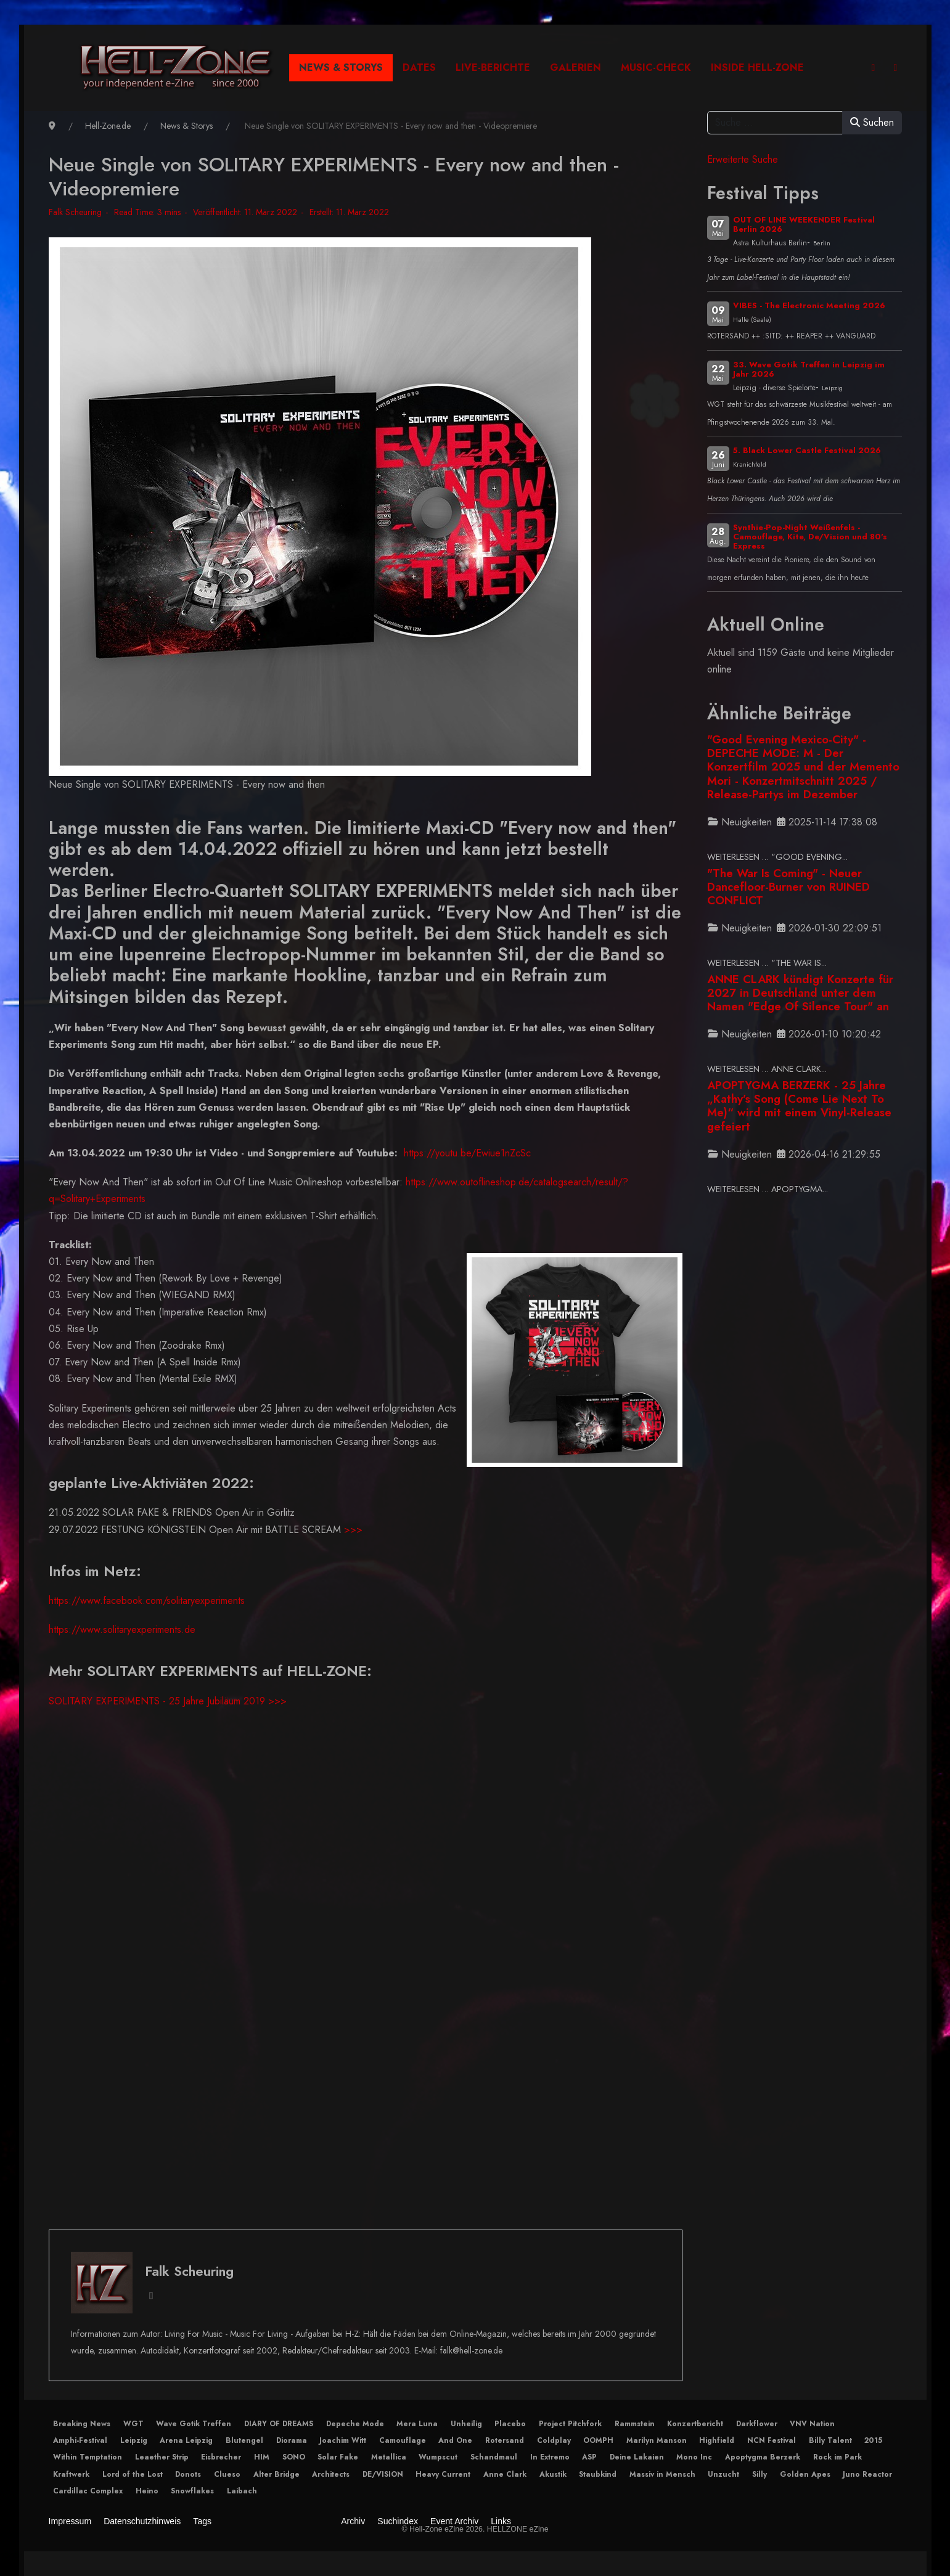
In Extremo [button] (550, 2457)
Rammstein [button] (635, 2423)
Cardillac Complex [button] (88, 2490)
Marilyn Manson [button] (656, 2440)
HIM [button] (261, 2457)
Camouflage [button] (402, 2440)
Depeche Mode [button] (355, 2423)
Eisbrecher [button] (221, 2457)
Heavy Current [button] (443, 2474)
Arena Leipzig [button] (186, 2440)
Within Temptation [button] (87, 2457)
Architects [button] (331, 2474)
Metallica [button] (388, 2457)
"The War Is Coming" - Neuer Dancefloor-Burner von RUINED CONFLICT (788, 887)
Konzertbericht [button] (695, 2423)
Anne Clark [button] (504, 2474)
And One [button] (455, 2440)
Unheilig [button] (466, 2423)
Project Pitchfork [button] (570, 2423)
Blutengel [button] (244, 2440)
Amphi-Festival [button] (80, 2440)
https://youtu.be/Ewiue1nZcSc (467, 1153)
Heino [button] (147, 2490)
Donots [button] (188, 2474)
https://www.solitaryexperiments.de (122, 1629)
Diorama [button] (291, 2440)
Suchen (872, 122)
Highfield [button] (716, 2440)
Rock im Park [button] (837, 2457)
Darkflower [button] (756, 2423)
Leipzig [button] (133, 2440)
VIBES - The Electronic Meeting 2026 (809, 305)
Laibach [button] (242, 2490)
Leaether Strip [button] (162, 2457)
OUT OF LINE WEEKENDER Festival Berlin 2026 (804, 224)
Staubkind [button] (597, 2474)
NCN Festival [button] (771, 2440)
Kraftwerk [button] (71, 2474)
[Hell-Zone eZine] (176, 67)
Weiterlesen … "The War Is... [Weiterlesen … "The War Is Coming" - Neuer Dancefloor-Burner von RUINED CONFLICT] (767, 963)
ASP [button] (589, 2457)
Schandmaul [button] (493, 2457)
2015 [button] (873, 2440)
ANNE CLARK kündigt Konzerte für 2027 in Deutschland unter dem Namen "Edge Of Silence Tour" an (800, 993)
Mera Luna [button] (417, 2423)
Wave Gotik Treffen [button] (193, 2423)
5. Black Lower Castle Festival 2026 (807, 450)
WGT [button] (133, 2423)
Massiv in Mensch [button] (662, 2474)
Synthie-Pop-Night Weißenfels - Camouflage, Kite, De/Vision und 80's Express (810, 536)
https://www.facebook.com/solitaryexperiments (147, 1600)
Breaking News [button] (81, 2423)
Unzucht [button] (723, 2474)
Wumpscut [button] (438, 2457)
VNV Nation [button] (812, 2423)
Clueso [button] (227, 2474)
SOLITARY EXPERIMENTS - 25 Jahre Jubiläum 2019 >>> (168, 1701)
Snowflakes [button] (192, 2490)
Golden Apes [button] (805, 2474)
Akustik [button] (553, 2474)
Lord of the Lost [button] (132, 2474)
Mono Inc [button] (694, 2457)
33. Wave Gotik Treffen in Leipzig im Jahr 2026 (809, 369)
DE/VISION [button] (382, 2474)
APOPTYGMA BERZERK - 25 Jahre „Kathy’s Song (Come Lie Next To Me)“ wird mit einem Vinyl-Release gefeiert (799, 1106)
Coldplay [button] (554, 2440)
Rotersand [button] (504, 2440)
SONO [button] (293, 2457)
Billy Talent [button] (830, 2440)
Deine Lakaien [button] (637, 2457)
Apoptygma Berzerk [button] (762, 2457)
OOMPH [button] (598, 2440)
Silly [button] (759, 2474)
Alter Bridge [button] (276, 2474)
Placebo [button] (510, 2423)
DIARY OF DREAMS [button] (278, 2423)
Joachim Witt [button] (342, 2440)
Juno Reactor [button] (867, 2474)
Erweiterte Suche (742, 159)
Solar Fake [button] (337, 2457)
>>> (353, 1530)
